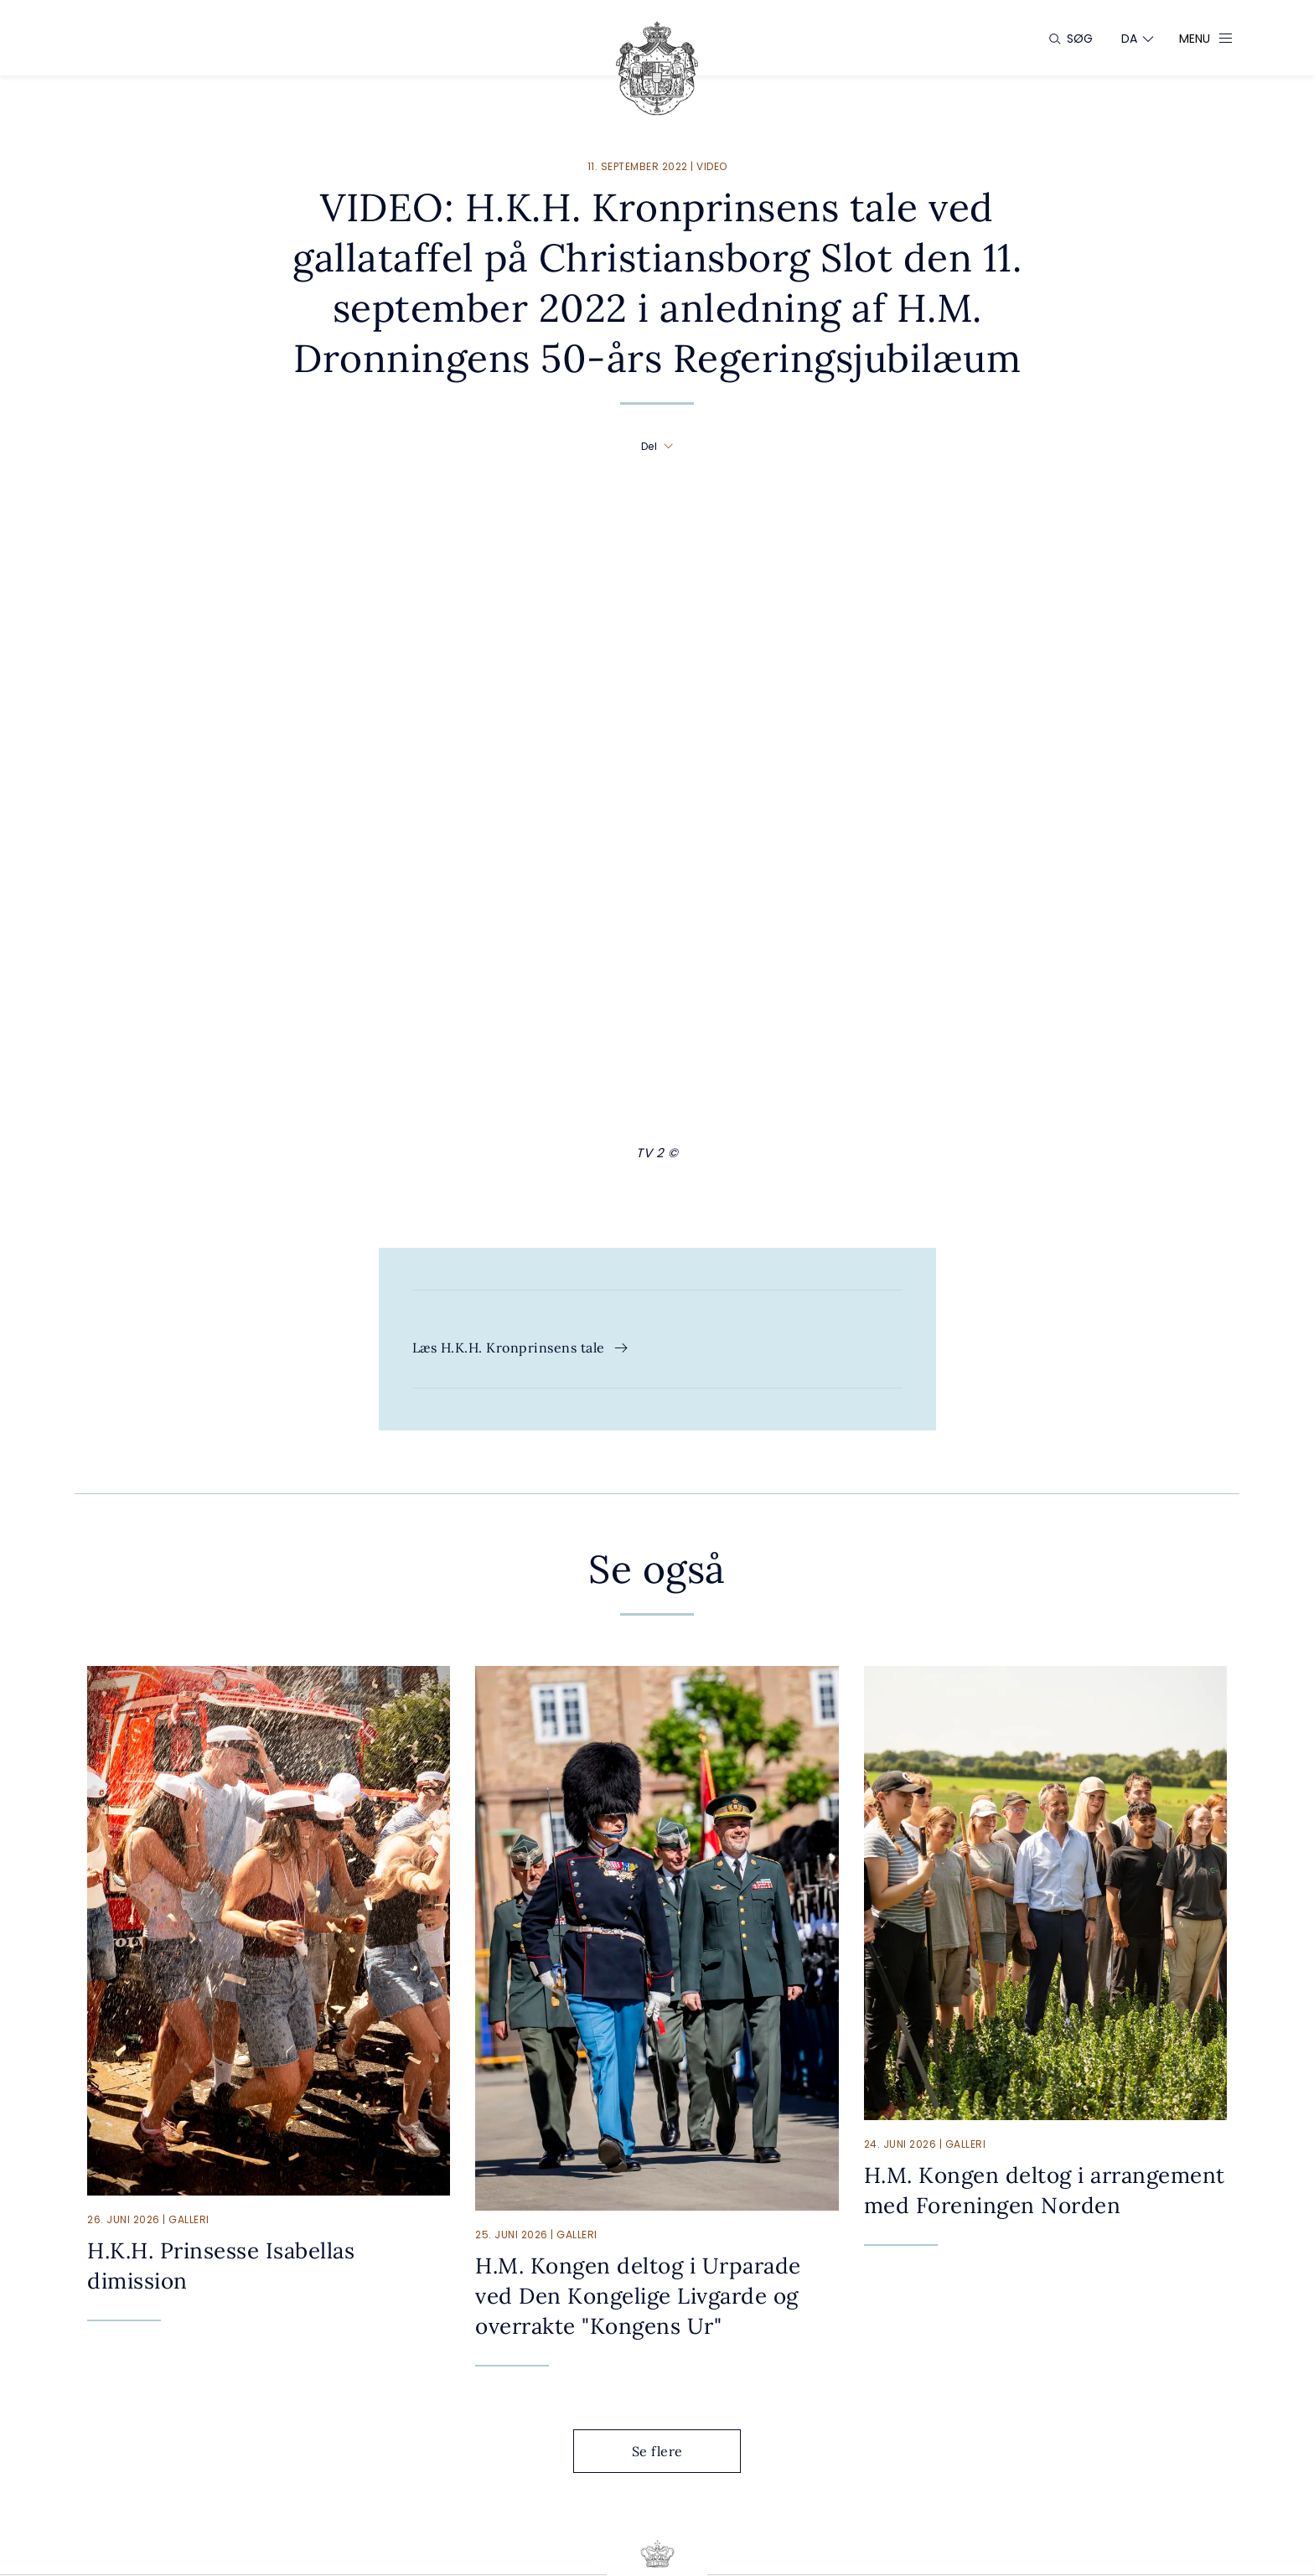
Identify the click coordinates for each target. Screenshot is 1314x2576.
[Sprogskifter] (1129, 38)
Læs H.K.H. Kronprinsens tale (521, 1347)
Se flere (670, 2451)
